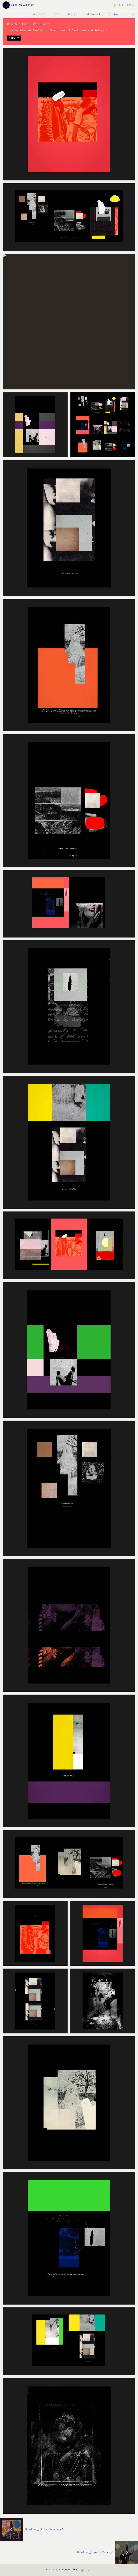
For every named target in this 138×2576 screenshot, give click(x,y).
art (56, 14)
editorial (93, 14)
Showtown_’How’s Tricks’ (95, 2552)
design (72, 14)
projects (38, 14)
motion (114, 14)
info (130, 14)
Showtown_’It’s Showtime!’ (44, 2529)
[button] (114, 5)
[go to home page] (35, 5)
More (14, 37)
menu (130, 5)
